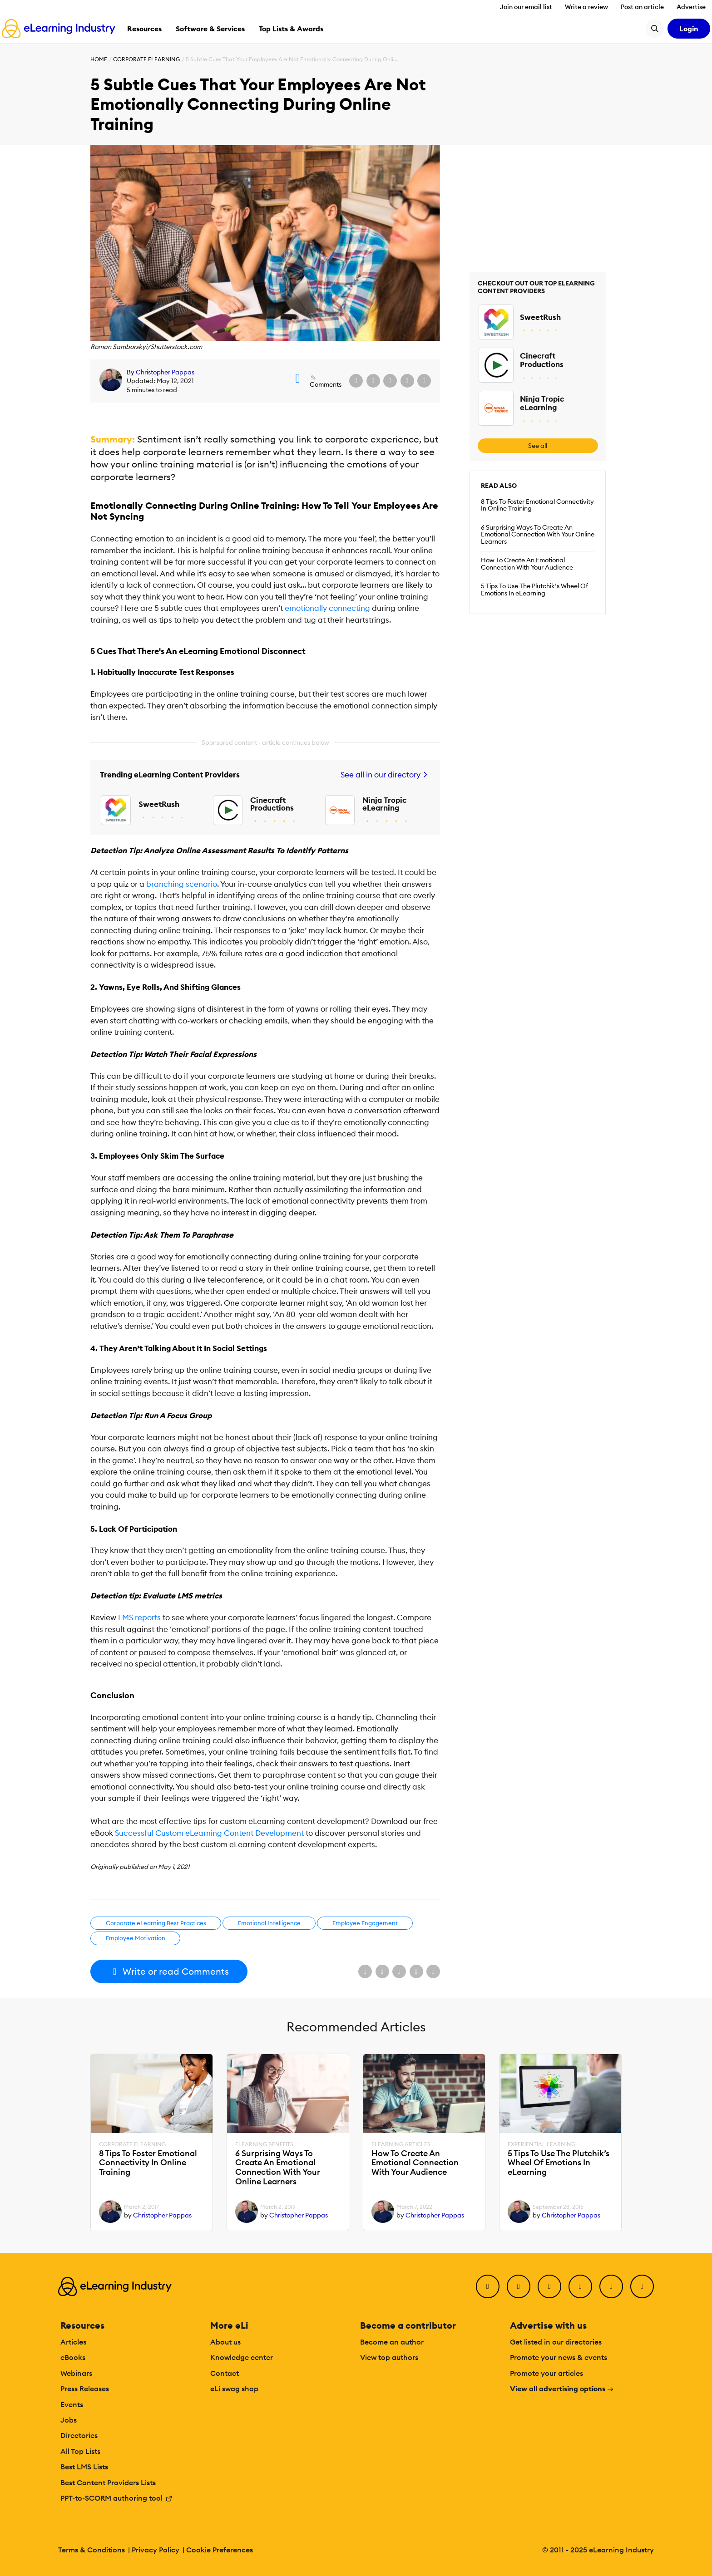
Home (98, 59)
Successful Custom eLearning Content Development (209, 1833)
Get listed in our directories (556, 2341)
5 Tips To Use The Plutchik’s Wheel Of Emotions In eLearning (534, 589)
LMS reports (139, 1617)
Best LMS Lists (84, 2466)
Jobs (68, 2419)
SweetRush (158, 804)
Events (71, 2404)
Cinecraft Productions (272, 804)
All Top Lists (80, 2451)
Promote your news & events (558, 2357)
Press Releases (84, 2388)
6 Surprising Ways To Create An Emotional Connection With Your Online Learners (537, 534)
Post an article (642, 7)
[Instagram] (642, 2286)
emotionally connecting (327, 608)
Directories (79, 2435)
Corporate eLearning (146, 59)
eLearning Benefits (264, 2144)
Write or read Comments (169, 1971)
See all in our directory (385, 775)
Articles (73, 2341)
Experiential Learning (541, 2144)
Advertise (691, 7)
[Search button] (655, 29)
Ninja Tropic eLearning (384, 804)
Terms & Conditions (91, 2549)
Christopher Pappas (165, 372)
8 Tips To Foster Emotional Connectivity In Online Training (537, 505)
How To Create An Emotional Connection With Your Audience (527, 563)
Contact (224, 2373)
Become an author (392, 2341)
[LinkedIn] (549, 2286)
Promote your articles (546, 2373)
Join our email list (526, 7)
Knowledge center (241, 2357)
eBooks (72, 2357)
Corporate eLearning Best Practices (156, 1923)
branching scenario (181, 884)
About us (225, 2341)
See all (537, 446)
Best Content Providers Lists (108, 2482)
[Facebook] (487, 2286)
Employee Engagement (365, 1923)
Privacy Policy (155, 2549)
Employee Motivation (135, 1938)
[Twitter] (518, 2286)
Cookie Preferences (219, 2549)
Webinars (76, 2373)
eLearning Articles (400, 2144)
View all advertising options (562, 2388)
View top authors (389, 2357)
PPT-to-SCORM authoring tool (116, 2497)
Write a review (586, 7)
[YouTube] (580, 2286)
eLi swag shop (234, 2388)
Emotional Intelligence (269, 1923)
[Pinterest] (611, 2286)
